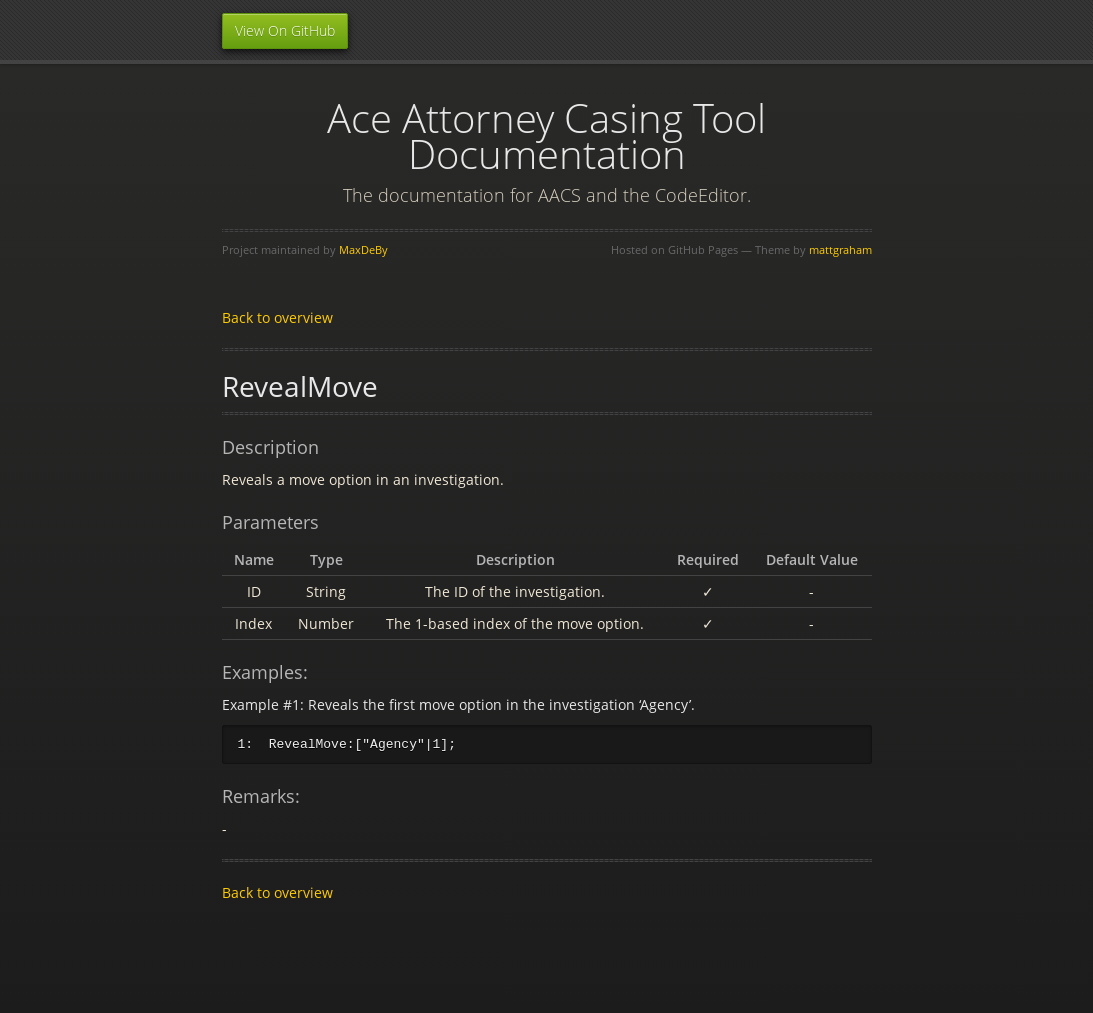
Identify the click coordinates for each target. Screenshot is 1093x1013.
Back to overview (277, 317)
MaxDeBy (363, 249)
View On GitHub (285, 30)
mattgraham (840, 249)
